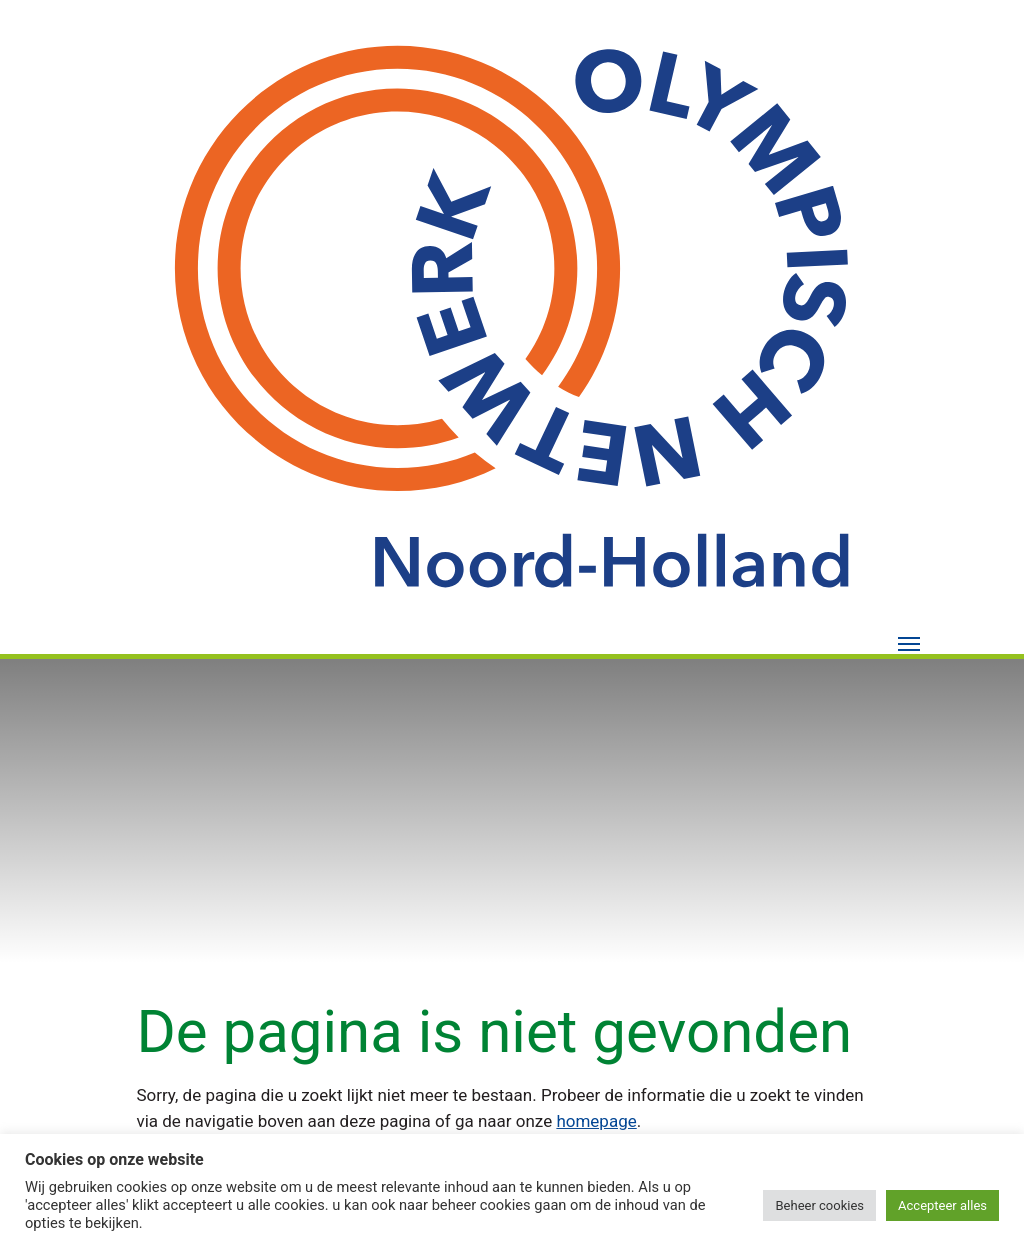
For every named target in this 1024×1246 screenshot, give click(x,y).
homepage (596, 1121)
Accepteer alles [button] (942, 1205)
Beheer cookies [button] (819, 1205)
